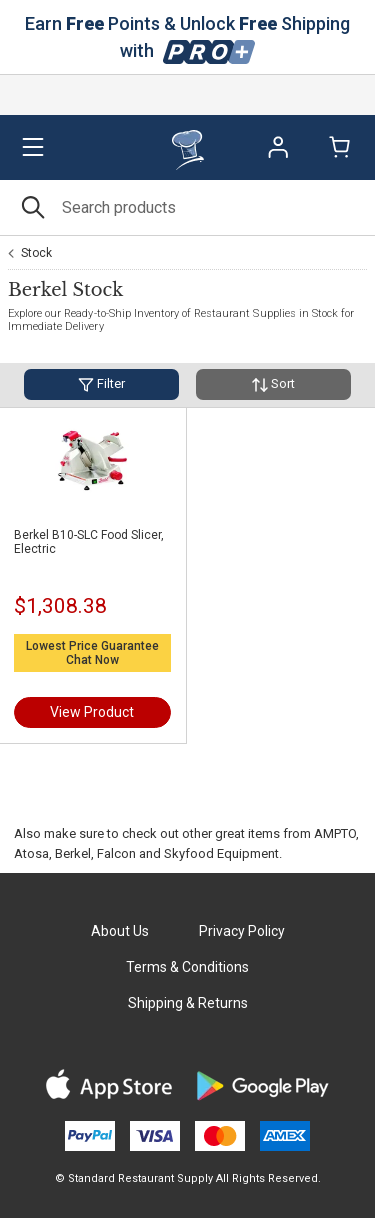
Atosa (31, 853)
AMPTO (335, 833)
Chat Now (92, 660)
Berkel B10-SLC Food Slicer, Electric (89, 542)
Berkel (73, 853)
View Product (92, 712)
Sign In (278, 147)
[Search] (187, 207)
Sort (273, 384)
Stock (36, 253)
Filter (101, 384)
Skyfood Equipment (221, 853)
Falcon (116, 853)
